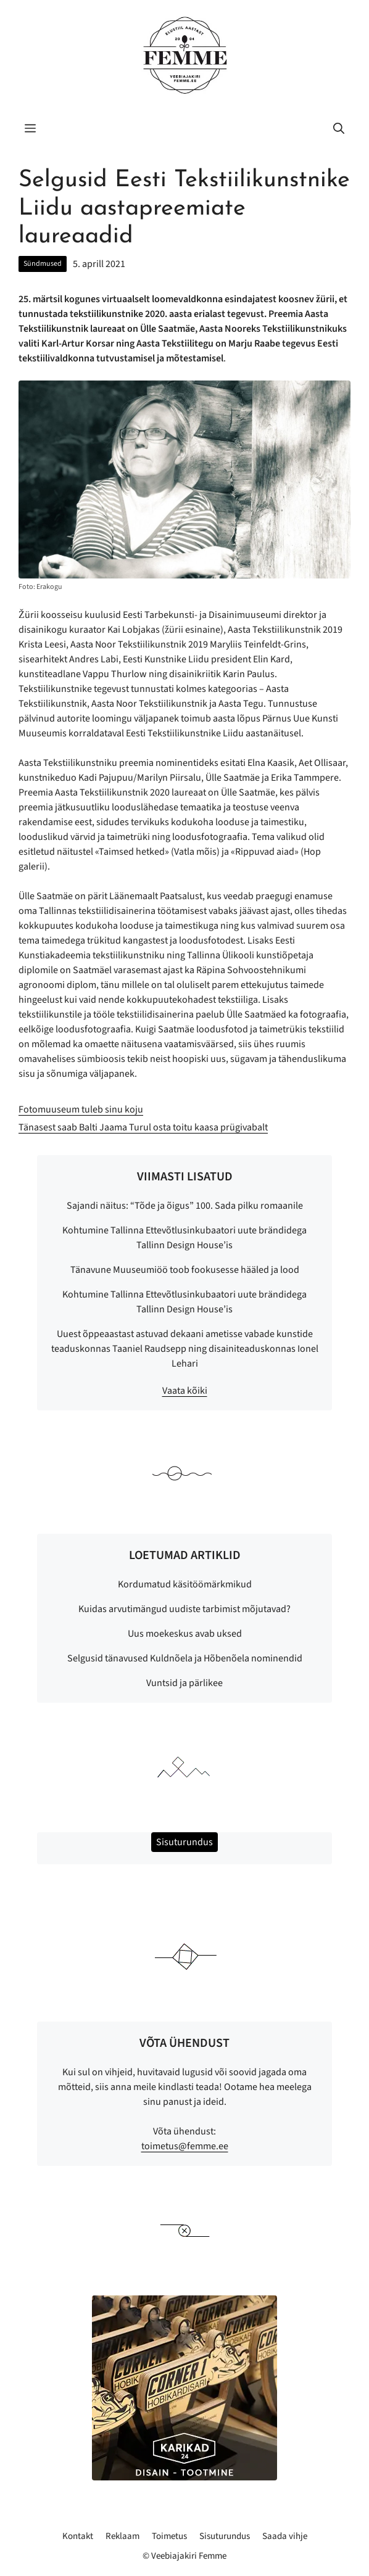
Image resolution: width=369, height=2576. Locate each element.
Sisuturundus (224, 2536)
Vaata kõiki (184, 1390)
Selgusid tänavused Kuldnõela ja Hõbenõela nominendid (184, 1658)
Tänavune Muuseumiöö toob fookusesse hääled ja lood (184, 1270)
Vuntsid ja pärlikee (184, 1683)
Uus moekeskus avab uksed (185, 1633)
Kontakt (77, 2536)
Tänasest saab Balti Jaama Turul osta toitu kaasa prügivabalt (143, 1127)
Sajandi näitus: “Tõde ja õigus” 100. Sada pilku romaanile (185, 1205)
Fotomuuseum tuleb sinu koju (81, 1109)
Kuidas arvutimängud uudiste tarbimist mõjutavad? (184, 1609)
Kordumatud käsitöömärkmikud (185, 1584)
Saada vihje (284, 2536)
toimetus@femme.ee (184, 2146)
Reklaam (122, 2536)
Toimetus (169, 2536)
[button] (339, 129)
